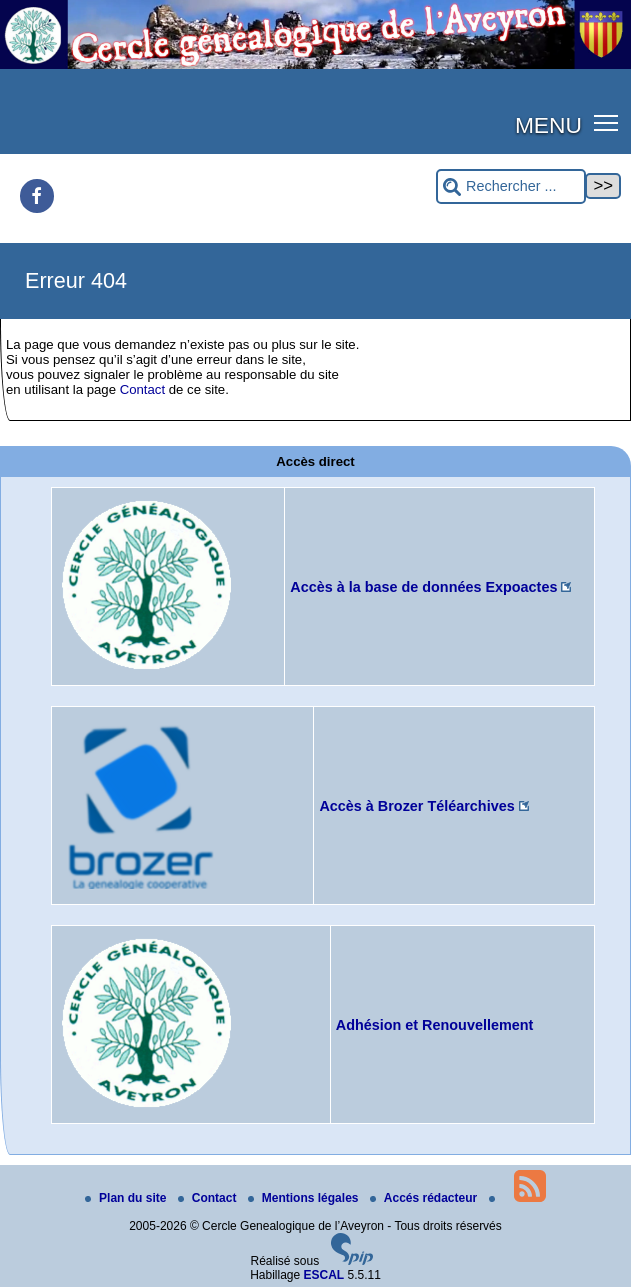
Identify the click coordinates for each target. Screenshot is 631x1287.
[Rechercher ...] (511, 186)
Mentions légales (305, 1198)
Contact (142, 389)
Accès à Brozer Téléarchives (416, 806)
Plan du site (127, 1198)
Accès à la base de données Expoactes (423, 587)
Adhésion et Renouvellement (435, 1025)
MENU (548, 125)
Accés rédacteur (425, 1198)
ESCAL (324, 1275)
